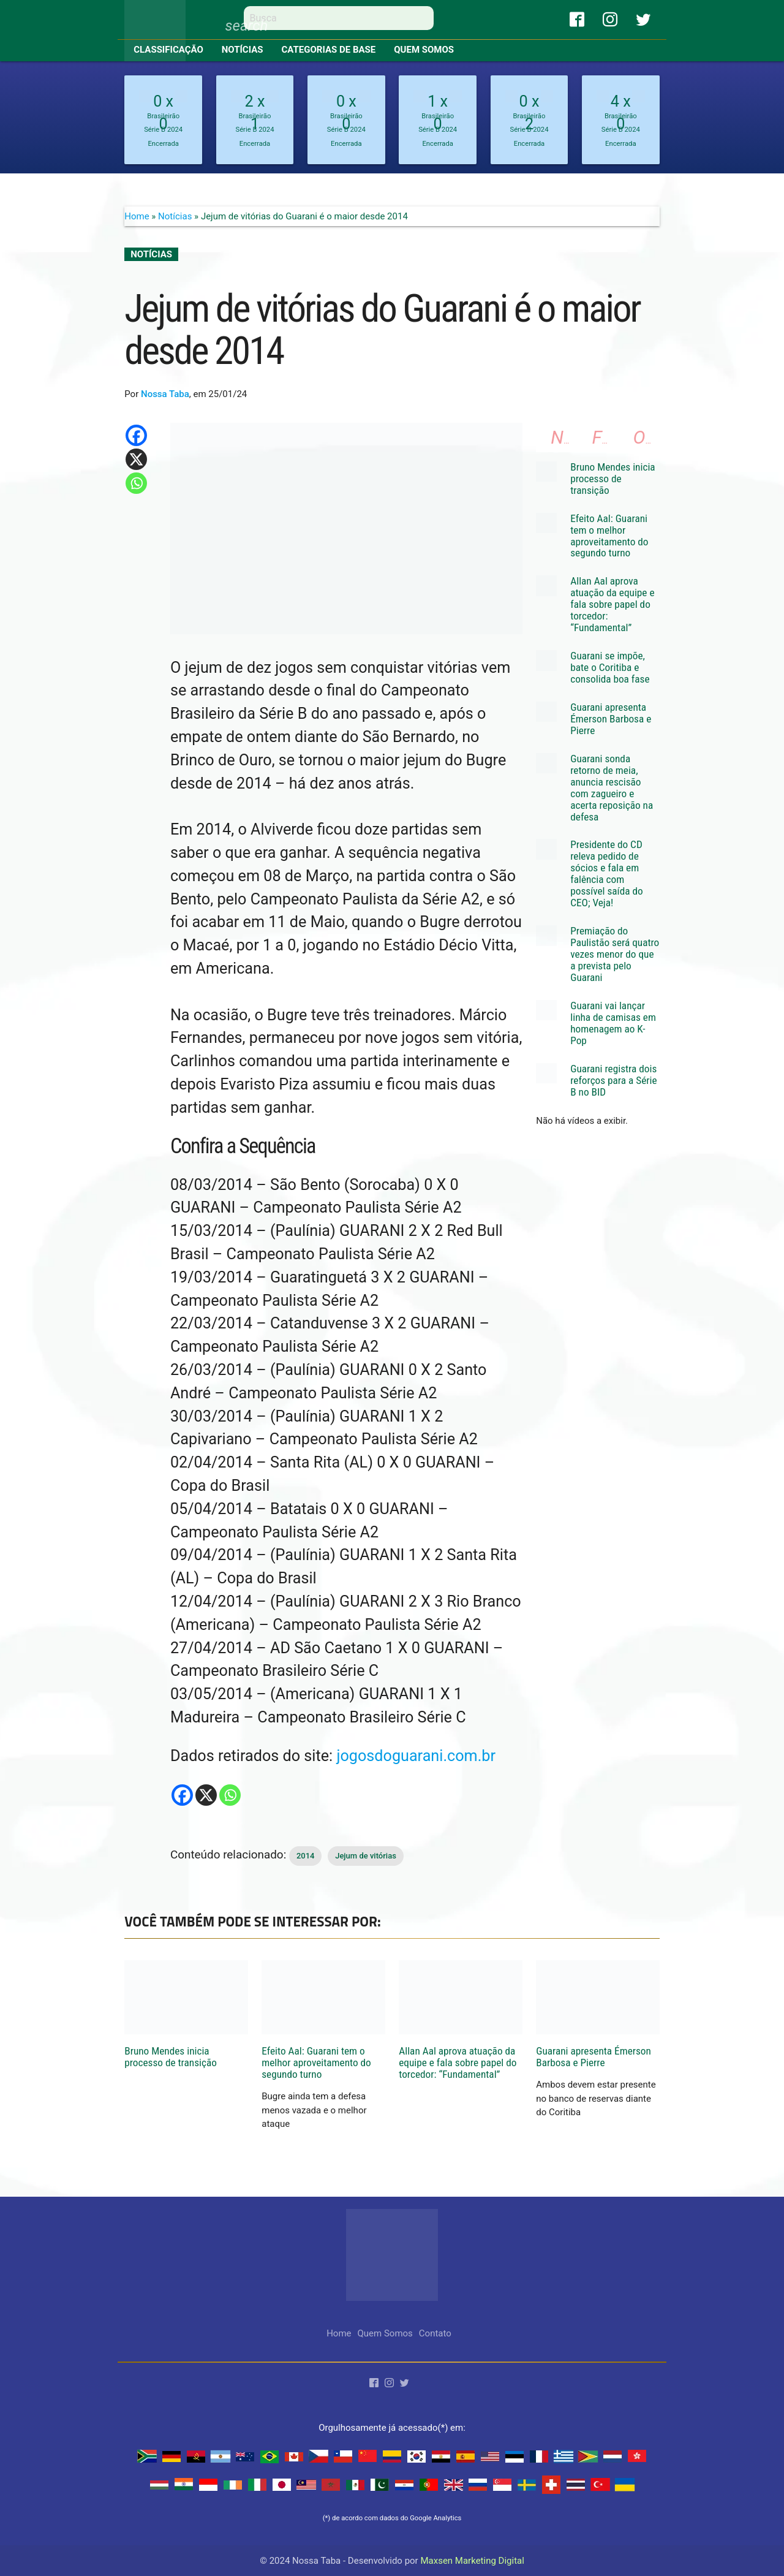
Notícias (242, 49)
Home (136, 216)
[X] (206, 1795)
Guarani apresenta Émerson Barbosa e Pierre (610, 719)
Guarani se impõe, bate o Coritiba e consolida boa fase (609, 667)
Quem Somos (424, 49)
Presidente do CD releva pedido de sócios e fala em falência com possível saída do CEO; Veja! (606, 873)
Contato (435, 2333)
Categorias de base (329, 49)
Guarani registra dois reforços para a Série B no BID (613, 1080)
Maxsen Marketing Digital (472, 2560)
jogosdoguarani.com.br (416, 1756)
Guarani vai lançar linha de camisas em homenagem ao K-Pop (613, 1023)
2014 (305, 1855)
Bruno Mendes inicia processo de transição (612, 478)
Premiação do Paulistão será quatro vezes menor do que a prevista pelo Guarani (614, 954)
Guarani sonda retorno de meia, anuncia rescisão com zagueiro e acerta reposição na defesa (611, 787)
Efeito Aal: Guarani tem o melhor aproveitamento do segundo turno (609, 535)
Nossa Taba (165, 394)
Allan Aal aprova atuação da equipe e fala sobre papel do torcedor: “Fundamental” (612, 604)
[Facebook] (182, 1795)
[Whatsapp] (230, 1795)
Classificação (168, 49)
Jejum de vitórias (365, 1855)
